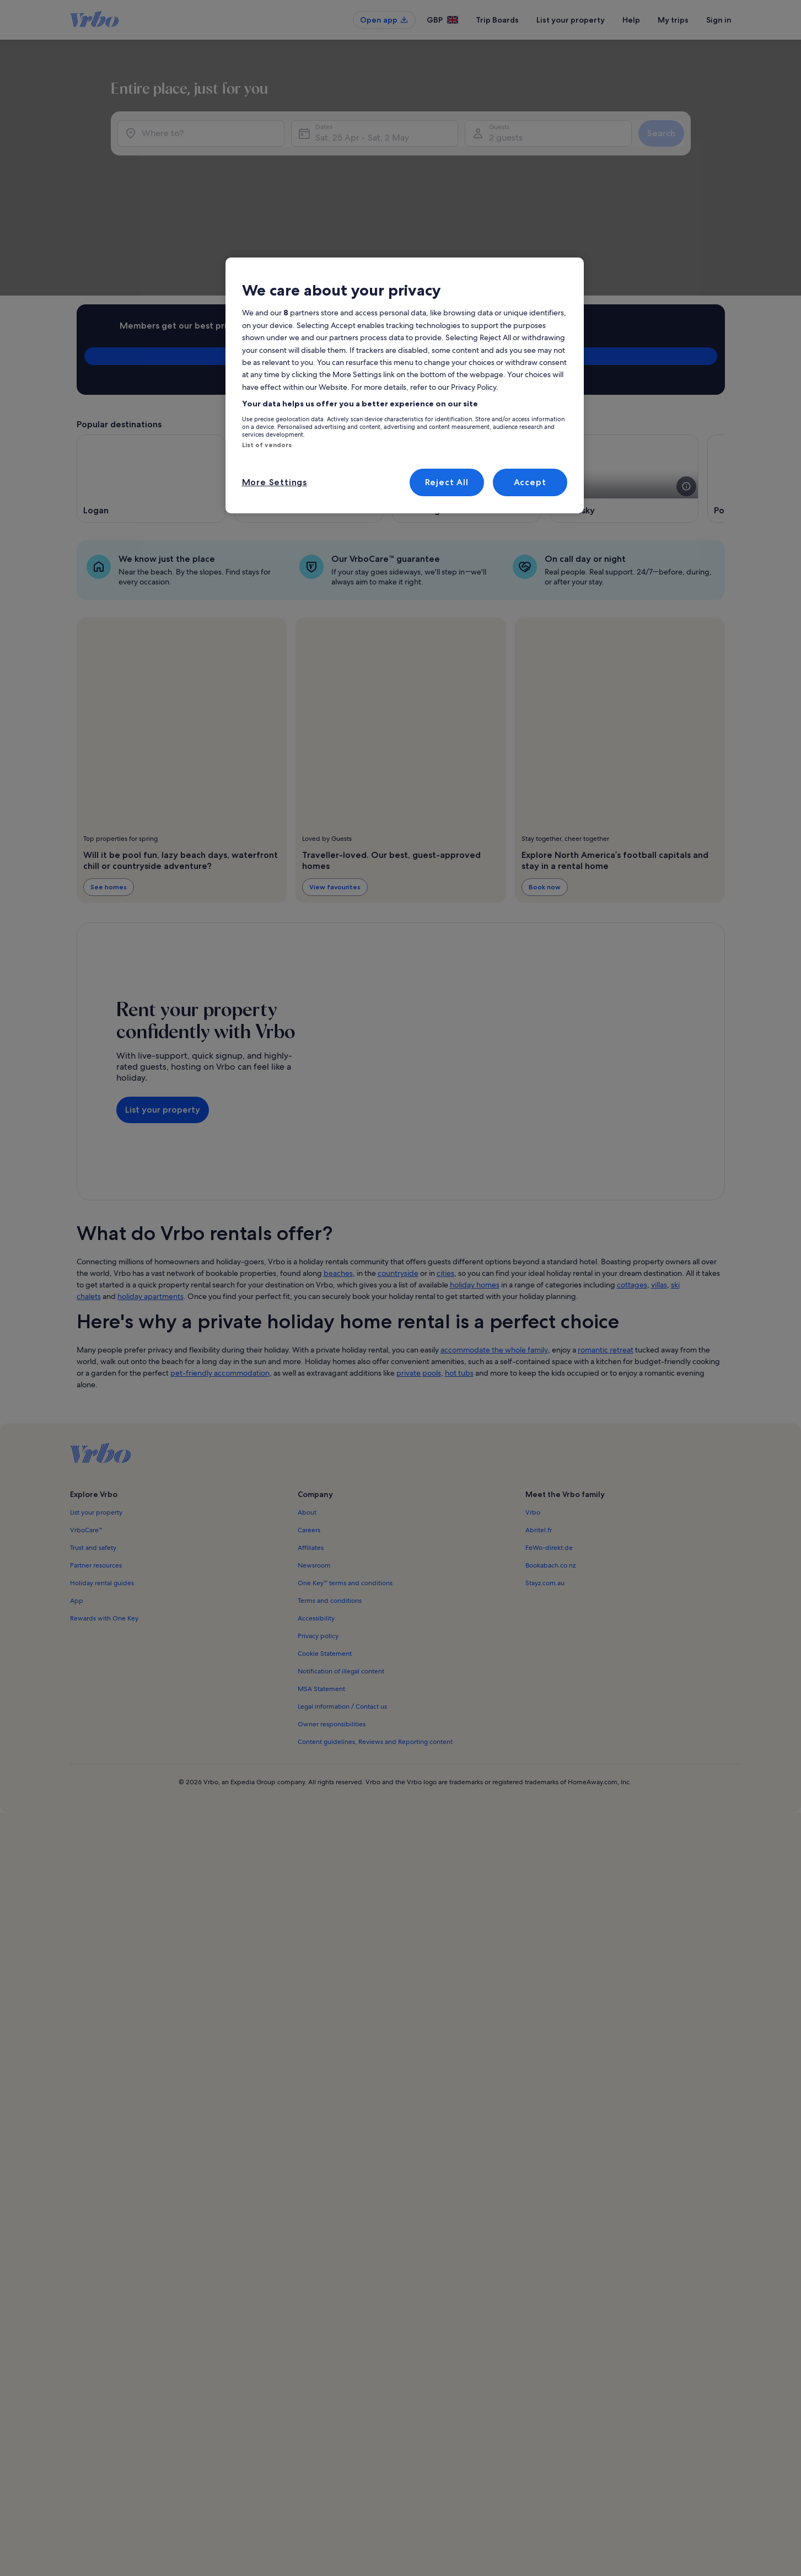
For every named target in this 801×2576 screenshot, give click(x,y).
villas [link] (659, 1174)
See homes (108, 776)
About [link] (307, 1402)
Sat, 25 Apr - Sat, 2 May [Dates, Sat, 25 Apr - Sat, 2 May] (350, 198)
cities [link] (445, 1163)
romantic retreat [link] (605, 1239)
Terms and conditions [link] (330, 1490)
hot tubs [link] (459, 1263)
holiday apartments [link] (150, 1186)
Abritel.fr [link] (538, 1419)
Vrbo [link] (532, 1402)
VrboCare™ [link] (86, 1419)
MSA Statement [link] (321, 1578)
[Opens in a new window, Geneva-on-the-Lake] (308, 368)
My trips (673, 20)
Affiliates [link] (311, 1437)
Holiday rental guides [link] (102, 1472)
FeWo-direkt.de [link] (549, 1437)
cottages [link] (632, 1174)
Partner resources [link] (96, 1455)
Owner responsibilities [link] (331, 1613)
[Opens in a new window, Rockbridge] (466, 368)
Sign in (719, 20)
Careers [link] (309, 1419)
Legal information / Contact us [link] (342, 1596)
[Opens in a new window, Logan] (151, 368)
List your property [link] (96, 1402)
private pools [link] (418, 1263)
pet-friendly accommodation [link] (220, 1263)
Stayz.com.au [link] (545, 1472)
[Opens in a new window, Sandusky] (624, 368)
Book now (544, 776)
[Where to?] (178, 194)
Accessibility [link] (316, 1508)
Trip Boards (497, 20)
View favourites (335, 776)
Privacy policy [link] (318, 1525)
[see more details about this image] (529, 376)
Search (695, 194)
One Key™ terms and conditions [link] (345, 1472)
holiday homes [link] (474, 1174)
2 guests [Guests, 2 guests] (517, 198)
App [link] (76, 1490)
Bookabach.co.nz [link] (550, 1455)
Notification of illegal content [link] (341, 1561)
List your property (570, 20)
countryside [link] (398, 1163)
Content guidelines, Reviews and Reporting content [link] (375, 1631)
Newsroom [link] (314, 1455)
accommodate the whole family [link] (494, 1239)
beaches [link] (338, 1163)
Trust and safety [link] (93, 1437)
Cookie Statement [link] (325, 1543)
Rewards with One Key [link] (104, 1508)
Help (631, 20)
